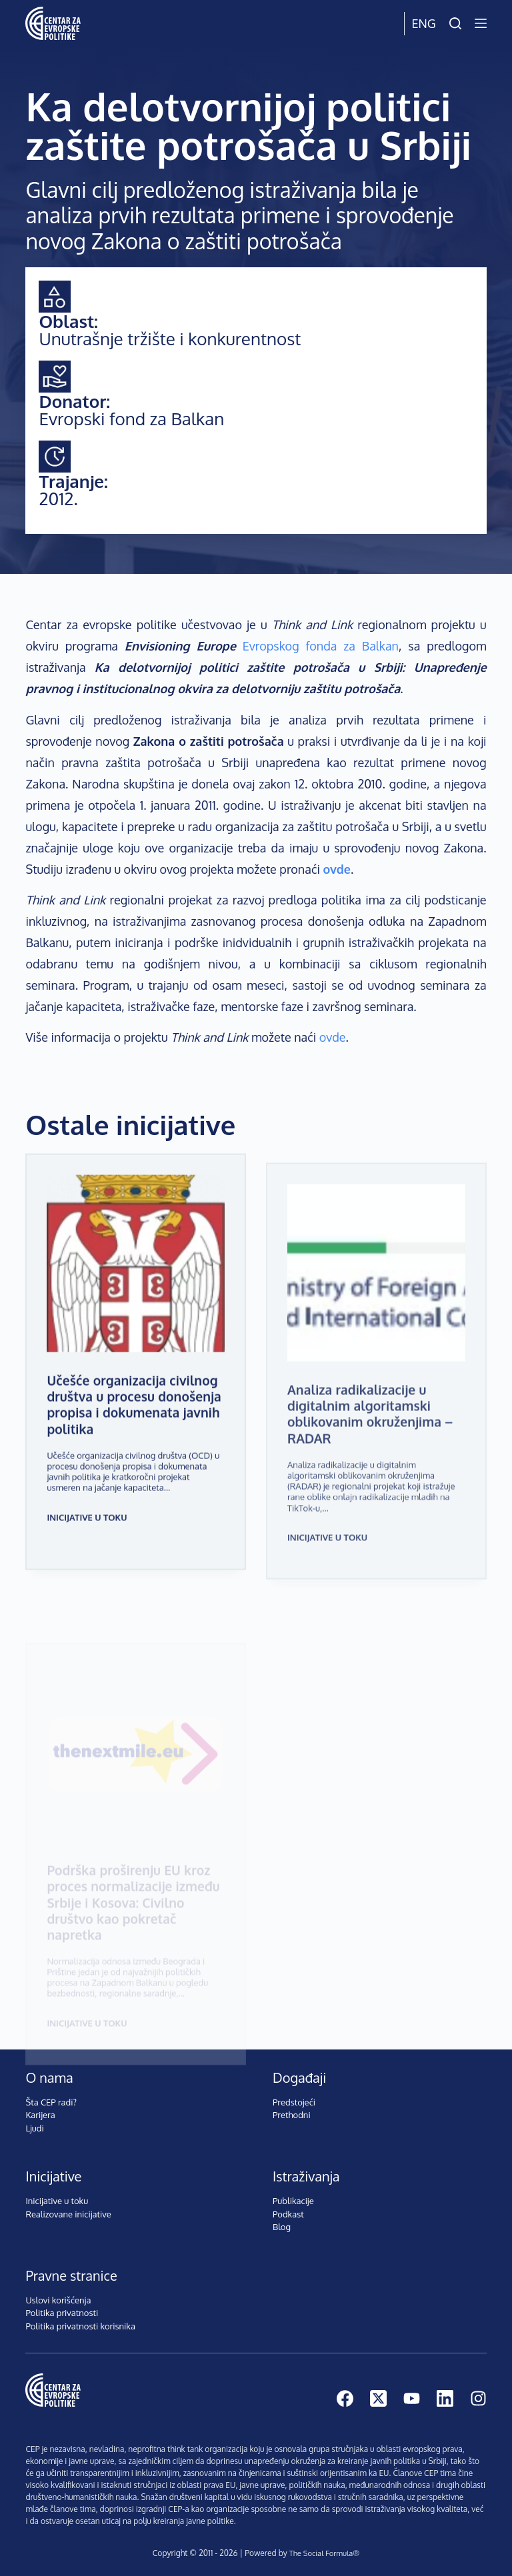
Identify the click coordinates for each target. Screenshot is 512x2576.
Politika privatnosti (61, 2312)
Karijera (40, 2114)
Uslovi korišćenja (58, 2300)
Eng (423, 23)
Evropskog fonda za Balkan (321, 646)
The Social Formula (321, 2553)
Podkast (288, 2214)
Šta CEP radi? (51, 2102)
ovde (332, 1037)
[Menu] (481, 23)
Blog (282, 2226)
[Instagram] (478, 2398)
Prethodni (292, 2114)
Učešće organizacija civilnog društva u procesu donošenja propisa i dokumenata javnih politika (134, 1422)
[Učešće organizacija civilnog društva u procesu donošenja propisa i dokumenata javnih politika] (136, 1281)
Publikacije (293, 2200)
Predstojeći (294, 2102)
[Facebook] (345, 2398)
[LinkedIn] (445, 2398)
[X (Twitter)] (378, 2398)
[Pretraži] (455, 23)
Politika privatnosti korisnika (80, 2326)
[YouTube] (411, 2398)
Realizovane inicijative (68, 2214)
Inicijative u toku (87, 1535)
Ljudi (34, 2128)
